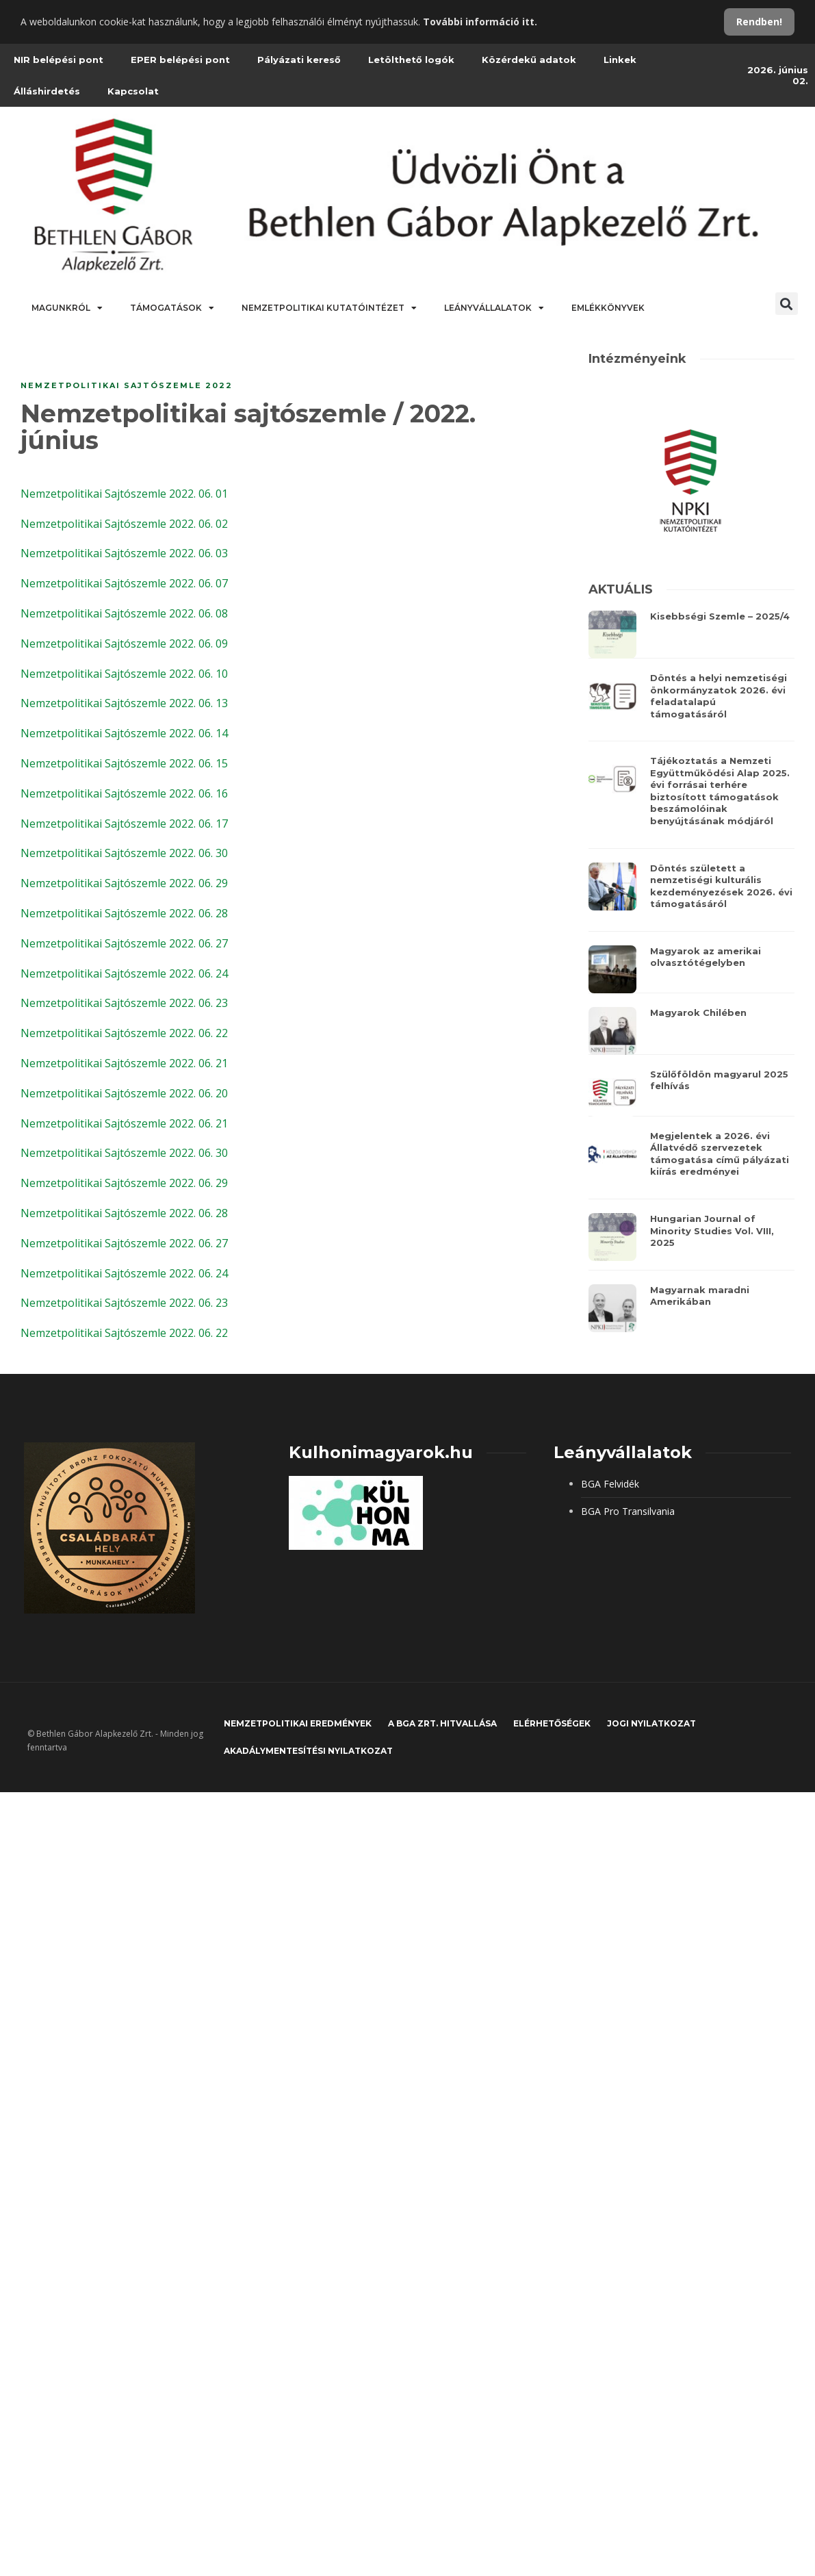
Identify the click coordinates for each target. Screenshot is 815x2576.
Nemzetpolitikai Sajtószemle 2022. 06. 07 (124, 583)
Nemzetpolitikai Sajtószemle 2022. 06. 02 (124, 523)
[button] (786, 303)
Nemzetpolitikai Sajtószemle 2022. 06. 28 (124, 913)
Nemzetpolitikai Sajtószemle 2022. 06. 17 (124, 823)
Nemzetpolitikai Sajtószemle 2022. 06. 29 (124, 883)
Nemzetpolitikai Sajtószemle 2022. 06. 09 (124, 643)
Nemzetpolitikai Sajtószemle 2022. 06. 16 (124, 793)
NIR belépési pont (58, 59)
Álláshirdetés (47, 91)
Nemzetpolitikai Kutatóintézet (329, 308)
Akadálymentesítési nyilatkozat (308, 1751)
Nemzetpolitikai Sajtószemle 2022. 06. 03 (124, 553)
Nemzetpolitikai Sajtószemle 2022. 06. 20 (124, 1093)
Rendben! (759, 21)
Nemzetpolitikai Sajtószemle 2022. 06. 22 (124, 1033)
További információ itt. (480, 21)
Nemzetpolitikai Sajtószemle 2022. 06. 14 (124, 733)
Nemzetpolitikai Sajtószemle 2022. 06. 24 (124, 973)
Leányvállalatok (494, 308)
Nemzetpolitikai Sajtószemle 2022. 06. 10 (124, 673)
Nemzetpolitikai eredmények (298, 1723)
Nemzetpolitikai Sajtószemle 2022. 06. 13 (124, 703)
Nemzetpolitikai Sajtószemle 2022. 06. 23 (124, 1002)
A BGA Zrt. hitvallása (442, 1723)
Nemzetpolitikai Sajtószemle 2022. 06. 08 (124, 613)
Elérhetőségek (552, 1723)
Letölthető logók (411, 59)
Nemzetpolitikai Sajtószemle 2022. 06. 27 (124, 943)
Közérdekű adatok (529, 59)
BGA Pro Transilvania (628, 1511)
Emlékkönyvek (608, 308)
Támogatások (172, 308)
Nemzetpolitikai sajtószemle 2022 (127, 385)
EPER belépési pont (180, 59)
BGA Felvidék (610, 1483)
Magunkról (67, 308)
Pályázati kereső (299, 59)
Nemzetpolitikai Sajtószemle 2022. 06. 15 (124, 763)
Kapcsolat (133, 91)
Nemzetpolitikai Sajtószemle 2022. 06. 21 (124, 1063)
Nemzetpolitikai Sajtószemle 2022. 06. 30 (124, 852)
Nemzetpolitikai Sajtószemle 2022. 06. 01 (124, 493)
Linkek (620, 59)
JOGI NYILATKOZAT (651, 1723)
